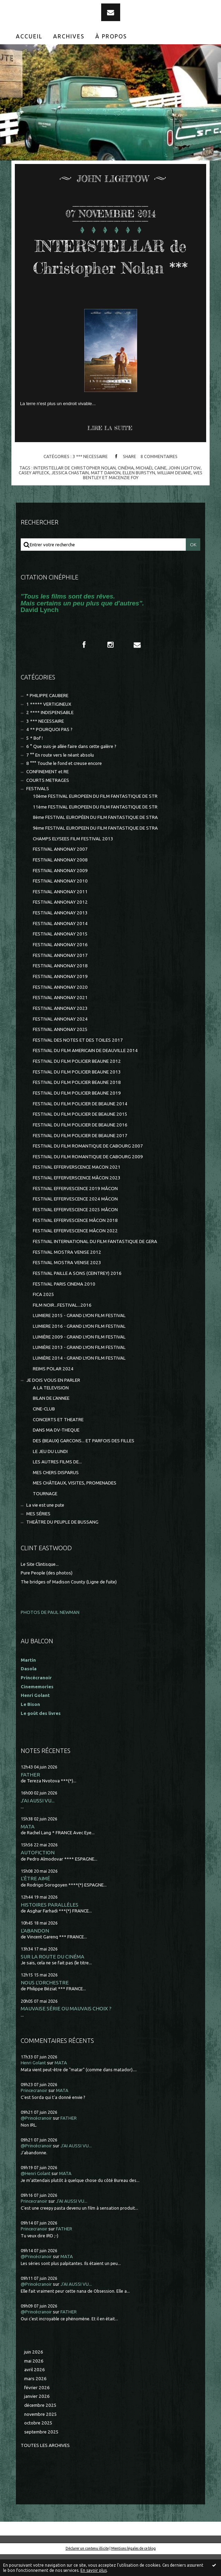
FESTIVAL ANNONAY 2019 (60, 998)
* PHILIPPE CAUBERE (47, 717)
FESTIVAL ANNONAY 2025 (60, 1051)
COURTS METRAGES (47, 802)
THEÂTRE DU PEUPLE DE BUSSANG (62, 1543)
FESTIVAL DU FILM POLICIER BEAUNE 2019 (77, 1114)
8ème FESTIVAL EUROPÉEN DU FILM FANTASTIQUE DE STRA (95, 839)
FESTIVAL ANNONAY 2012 (60, 923)
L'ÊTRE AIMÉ (35, 1900)
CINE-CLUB (44, 1430)
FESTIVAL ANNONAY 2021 (60, 1019)
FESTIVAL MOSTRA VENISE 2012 (67, 1274)
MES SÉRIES (38, 1535)
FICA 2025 (43, 1316)
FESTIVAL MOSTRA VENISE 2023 (67, 1284)
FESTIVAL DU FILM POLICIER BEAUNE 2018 (77, 1104)
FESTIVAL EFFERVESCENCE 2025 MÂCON (75, 1231)
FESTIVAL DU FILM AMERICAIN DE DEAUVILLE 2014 (85, 1072)
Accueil (29, 36)
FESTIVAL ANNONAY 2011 (60, 913)
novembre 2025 (40, 2436)
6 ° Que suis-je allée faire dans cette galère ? (71, 768)
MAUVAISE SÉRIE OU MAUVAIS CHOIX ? (66, 2030)
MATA (28, 1848)
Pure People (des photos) (47, 1594)
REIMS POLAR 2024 (53, 1390)
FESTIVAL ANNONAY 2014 (60, 945)
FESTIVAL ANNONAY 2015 (60, 955)
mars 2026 (35, 2400)
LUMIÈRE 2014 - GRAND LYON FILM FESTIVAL (79, 1379)
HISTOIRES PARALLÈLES (49, 1926)
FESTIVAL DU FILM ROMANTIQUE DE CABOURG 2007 (88, 1167)
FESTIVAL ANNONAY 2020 (60, 1009)
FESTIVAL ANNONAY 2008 (60, 881)
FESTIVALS (37, 810)
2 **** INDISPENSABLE (50, 734)
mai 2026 (34, 2382)
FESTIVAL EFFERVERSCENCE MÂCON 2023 (77, 1199)
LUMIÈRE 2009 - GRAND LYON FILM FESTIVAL (79, 1358)
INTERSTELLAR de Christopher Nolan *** (110, 267)
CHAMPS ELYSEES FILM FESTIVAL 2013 (73, 860)
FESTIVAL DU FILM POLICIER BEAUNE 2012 (77, 1083)
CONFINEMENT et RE (47, 793)
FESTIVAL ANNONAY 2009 (60, 892)
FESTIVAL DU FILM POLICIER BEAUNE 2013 (77, 1093)
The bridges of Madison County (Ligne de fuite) (69, 1603)
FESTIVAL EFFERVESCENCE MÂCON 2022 (75, 1252)
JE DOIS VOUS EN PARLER (53, 1402)
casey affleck (34, 494)
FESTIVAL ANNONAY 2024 (60, 1040)
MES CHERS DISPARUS (56, 1494)
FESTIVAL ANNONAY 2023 (60, 1030)
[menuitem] (29, 36)
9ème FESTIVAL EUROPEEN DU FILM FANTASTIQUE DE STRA (95, 849)
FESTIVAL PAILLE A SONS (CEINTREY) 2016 (77, 1295)
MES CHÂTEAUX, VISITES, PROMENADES (74, 1504)
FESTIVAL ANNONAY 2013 (60, 934)
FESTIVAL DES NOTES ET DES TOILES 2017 (78, 1062)
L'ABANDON (35, 1952)
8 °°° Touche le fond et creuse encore (64, 785)
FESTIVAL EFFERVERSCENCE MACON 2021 (77, 1188)
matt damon (106, 494)
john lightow (185, 489)
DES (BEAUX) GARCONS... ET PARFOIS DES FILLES (83, 1462)
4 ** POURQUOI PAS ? (49, 751)
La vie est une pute (45, 1526)
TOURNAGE (45, 1515)
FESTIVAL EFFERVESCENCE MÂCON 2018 (75, 1242)
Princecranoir (34, 2112)
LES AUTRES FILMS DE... (57, 1483)
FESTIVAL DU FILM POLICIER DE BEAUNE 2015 (80, 1136)
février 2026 (37, 2409)
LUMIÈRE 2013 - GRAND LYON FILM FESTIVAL (79, 1369)
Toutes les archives (45, 2467)
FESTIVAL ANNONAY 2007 (60, 871)
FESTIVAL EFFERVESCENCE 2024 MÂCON (75, 1220)
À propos (111, 36)
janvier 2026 (37, 2418)
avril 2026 (34, 2391)
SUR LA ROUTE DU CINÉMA (52, 1978)
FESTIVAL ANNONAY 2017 (60, 977)
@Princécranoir (36, 2140)
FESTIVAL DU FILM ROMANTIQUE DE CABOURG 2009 (88, 1178)
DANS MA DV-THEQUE (56, 1451)
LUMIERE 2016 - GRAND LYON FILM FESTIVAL (79, 1348)
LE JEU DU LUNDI (50, 1473)
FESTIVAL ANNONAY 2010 (60, 902)
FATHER (30, 1796)
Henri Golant (35, 1717)
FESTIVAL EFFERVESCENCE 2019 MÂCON (75, 1210)
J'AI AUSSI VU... (38, 1822)
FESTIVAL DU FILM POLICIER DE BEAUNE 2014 (80, 1125)
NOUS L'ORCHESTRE (45, 2004)
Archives (69, 36)
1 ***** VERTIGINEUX (48, 726)
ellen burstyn (139, 494)
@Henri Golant (35, 2195)
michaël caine (151, 489)
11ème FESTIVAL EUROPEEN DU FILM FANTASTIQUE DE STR (95, 828)
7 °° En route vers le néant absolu (60, 776)
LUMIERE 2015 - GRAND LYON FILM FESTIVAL (79, 1337)
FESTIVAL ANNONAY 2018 (60, 987)
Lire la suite (109, 449)
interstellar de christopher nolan (74, 489)
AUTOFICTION (38, 1874)
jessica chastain (70, 494)
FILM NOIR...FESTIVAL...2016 (62, 1327)
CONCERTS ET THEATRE (58, 1441)
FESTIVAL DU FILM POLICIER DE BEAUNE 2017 (80, 1157)
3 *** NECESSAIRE (90, 478)
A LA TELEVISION (51, 1409)
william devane (174, 494)
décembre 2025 (40, 2427)
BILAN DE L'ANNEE (51, 1420)
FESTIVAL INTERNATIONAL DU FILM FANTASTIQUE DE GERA (95, 1263)
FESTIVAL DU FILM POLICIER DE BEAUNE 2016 (80, 1146)
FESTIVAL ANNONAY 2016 (60, 966)
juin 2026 (33, 2373)
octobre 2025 (38, 2444)
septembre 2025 (41, 2453)
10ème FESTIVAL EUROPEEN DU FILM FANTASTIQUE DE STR (95, 818)
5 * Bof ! (34, 759)
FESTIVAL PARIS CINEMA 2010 (64, 1305)
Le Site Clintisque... (40, 1586)
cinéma (126, 489)
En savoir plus (93, 2570)
